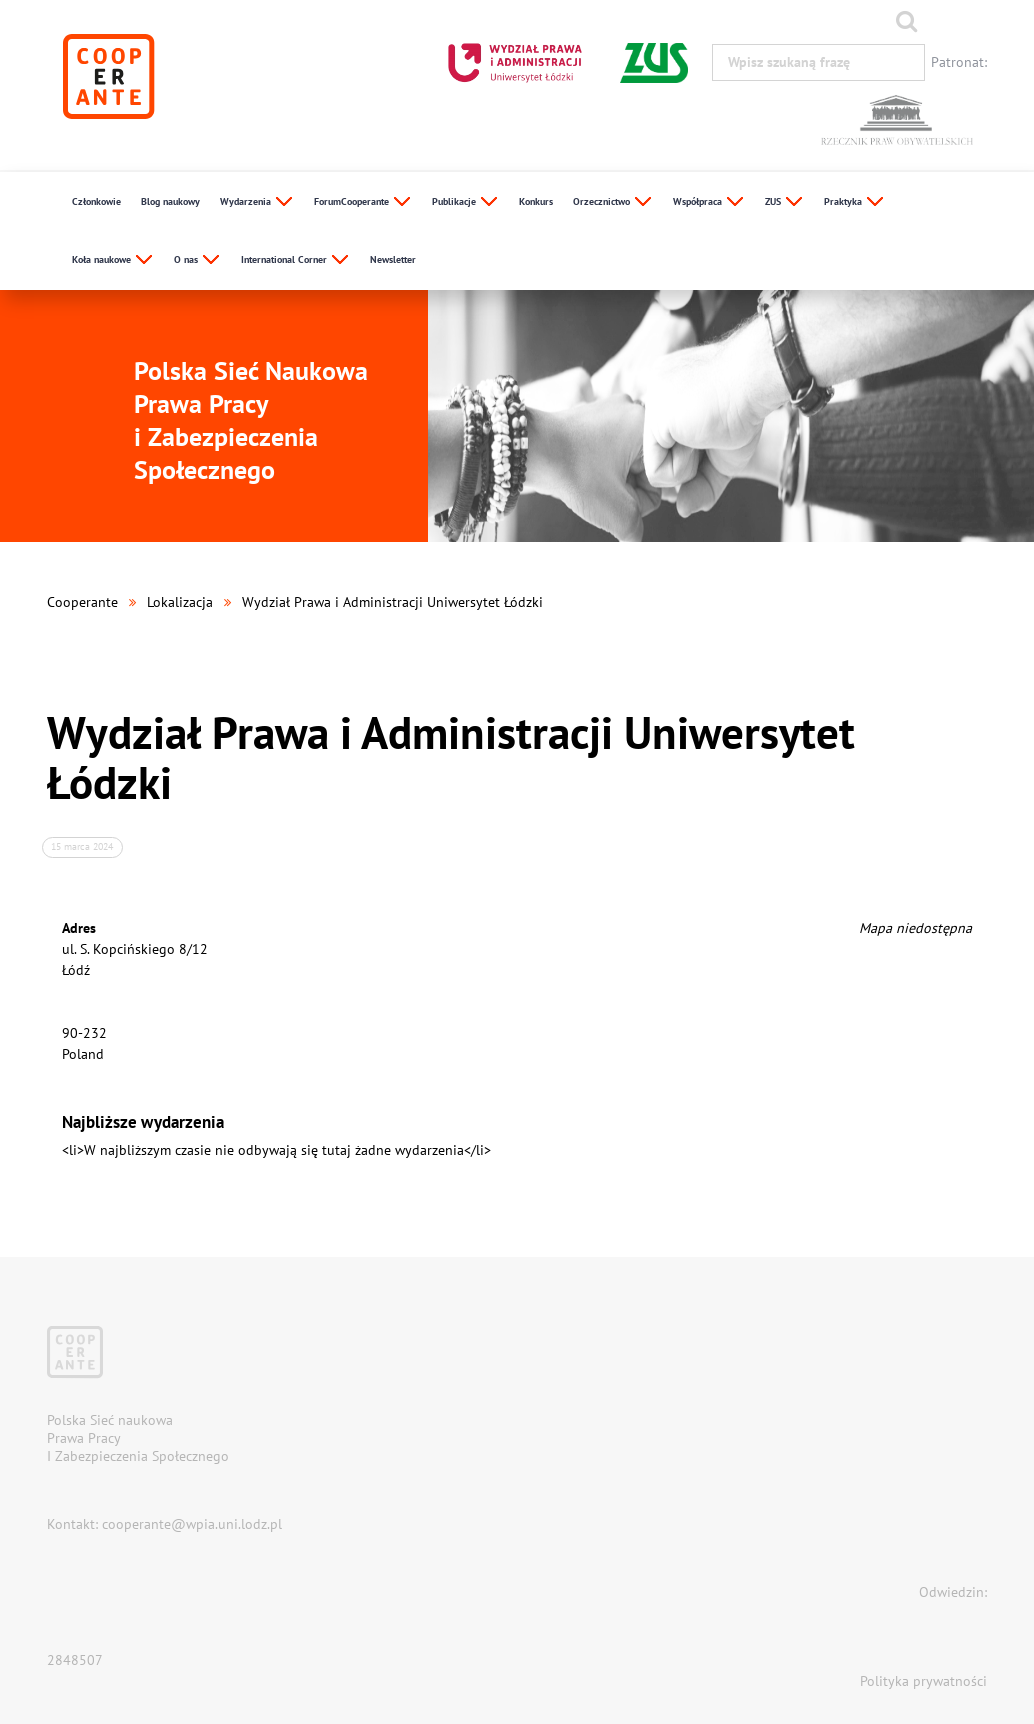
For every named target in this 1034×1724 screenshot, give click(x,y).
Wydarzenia (257, 202)
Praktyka (854, 202)
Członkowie (96, 201)
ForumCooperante (363, 202)
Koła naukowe (113, 260)
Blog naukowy (170, 201)
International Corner (295, 260)
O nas (197, 260)
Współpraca (709, 202)
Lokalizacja (180, 602)
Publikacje (465, 202)
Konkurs (536, 201)
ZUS (784, 202)
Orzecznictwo (613, 202)
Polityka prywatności (923, 1681)
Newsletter (393, 259)
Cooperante (82, 602)
